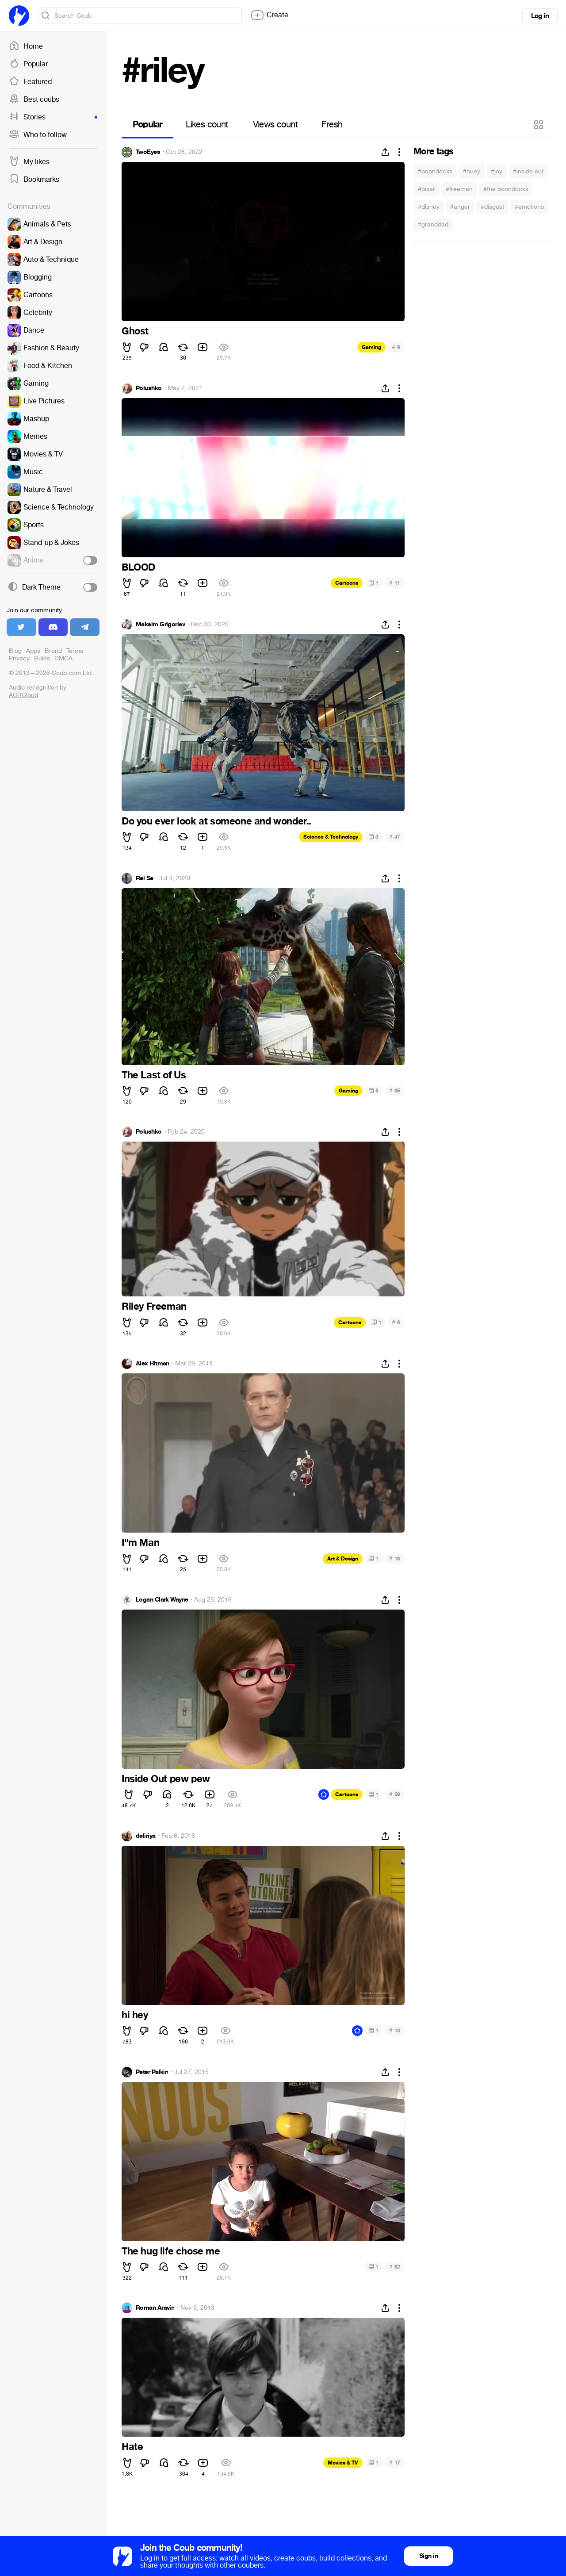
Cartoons (346, 582)
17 (394, 2462)
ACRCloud (23, 695)
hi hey (135, 2015)
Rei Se (144, 878)
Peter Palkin (152, 2072)
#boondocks (435, 171)
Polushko (149, 388)
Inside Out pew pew (166, 1779)
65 (394, 1090)
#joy (496, 171)
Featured (30, 82)
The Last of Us (154, 1075)
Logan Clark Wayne (162, 1600)
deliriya (146, 1836)
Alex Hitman (152, 1364)
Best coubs (34, 99)
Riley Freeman (154, 1306)
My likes (29, 162)
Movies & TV (343, 2462)
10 (394, 2030)
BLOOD (138, 567)
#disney (429, 207)
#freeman (459, 189)
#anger (460, 207)
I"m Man (140, 1543)
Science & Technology (330, 836)
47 (394, 836)
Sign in (428, 2556)
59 (394, 1794)
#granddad (433, 224)
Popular (28, 64)
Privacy (19, 658)
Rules (42, 658)
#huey (471, 171)
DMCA (63, 658)
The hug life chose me (171, 2251)
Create (269, 15)
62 (394, 2266)
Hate (132, 2447)
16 (394, 1558)
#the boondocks (505, 189)
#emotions (529, 207)
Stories (53, 117)
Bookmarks (34, 179)
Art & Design (342, 1558)
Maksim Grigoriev (160, 624)
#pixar (426, 189)
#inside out (528, 171)
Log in (540, 16)
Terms (74, 651)
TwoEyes (148, 152)
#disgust (492, 207)
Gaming (371, 347)
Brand (53, 651)
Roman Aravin (155, 2308)
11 (394, 583)
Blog (15, 651)
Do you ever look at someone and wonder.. (216, 821)
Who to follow (38, 135)
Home (26, 46)
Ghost (135, 331)
